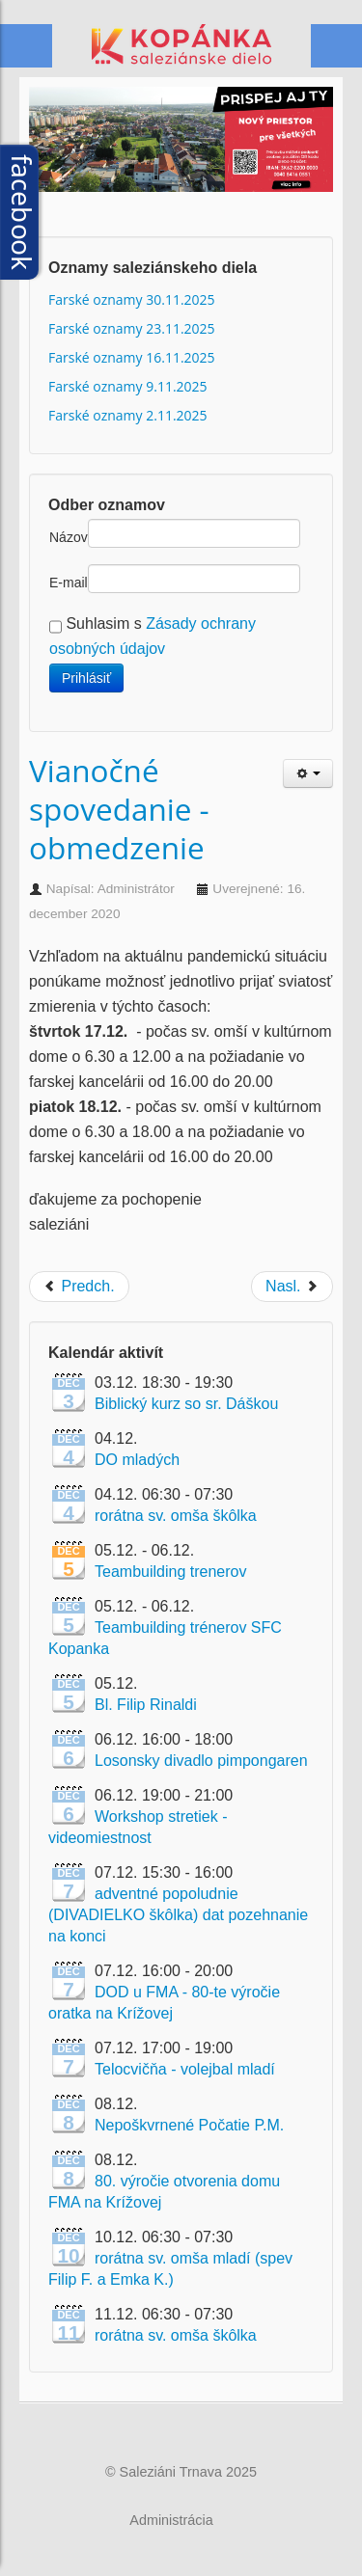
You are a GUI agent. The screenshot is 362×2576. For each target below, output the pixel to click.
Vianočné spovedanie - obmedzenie (119, 808)
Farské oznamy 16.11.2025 (131, 357)
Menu (335, 46)
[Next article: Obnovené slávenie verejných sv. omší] (292, 1286)
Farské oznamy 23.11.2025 (131, 328)
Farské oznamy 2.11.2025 (128, 415)
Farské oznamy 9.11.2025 (128, 386)
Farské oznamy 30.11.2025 (131, 299)
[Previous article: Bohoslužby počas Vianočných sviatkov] (79, 1286)
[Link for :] (181, 159)
